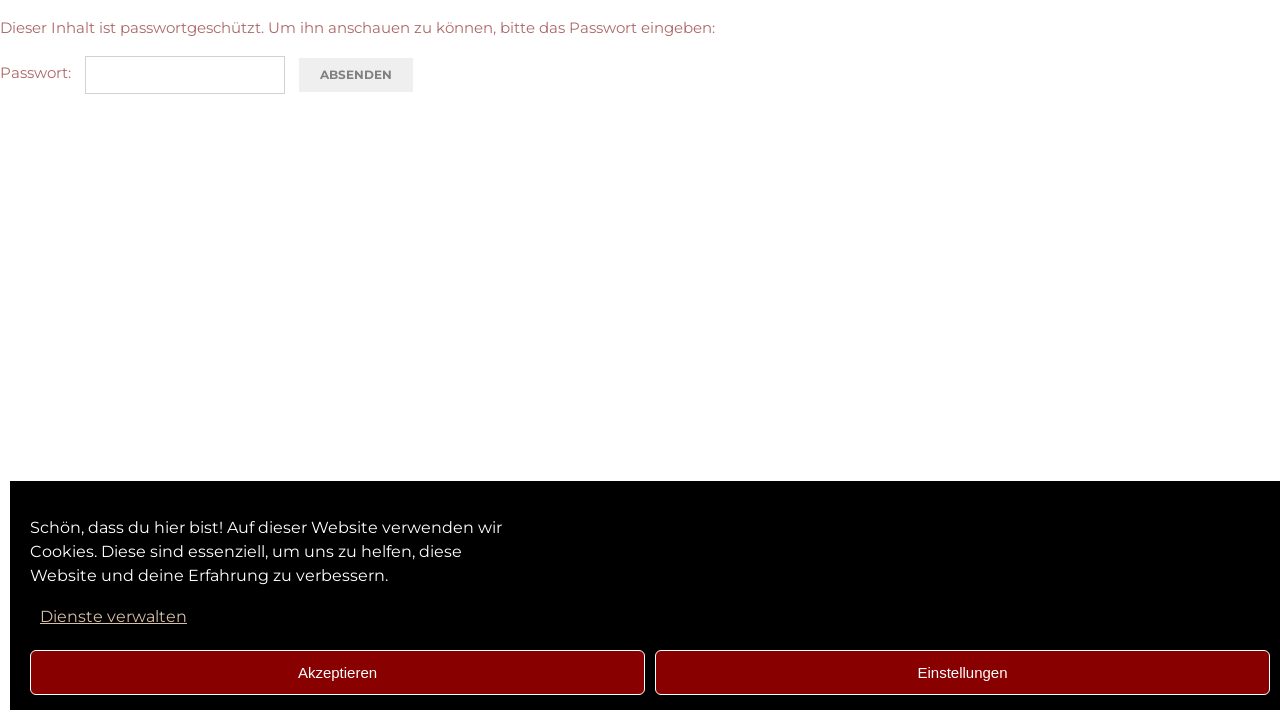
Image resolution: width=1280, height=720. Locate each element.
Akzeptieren (337, 672)
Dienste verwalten (113, 616)
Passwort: (142, 72)
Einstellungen (962, 672)
